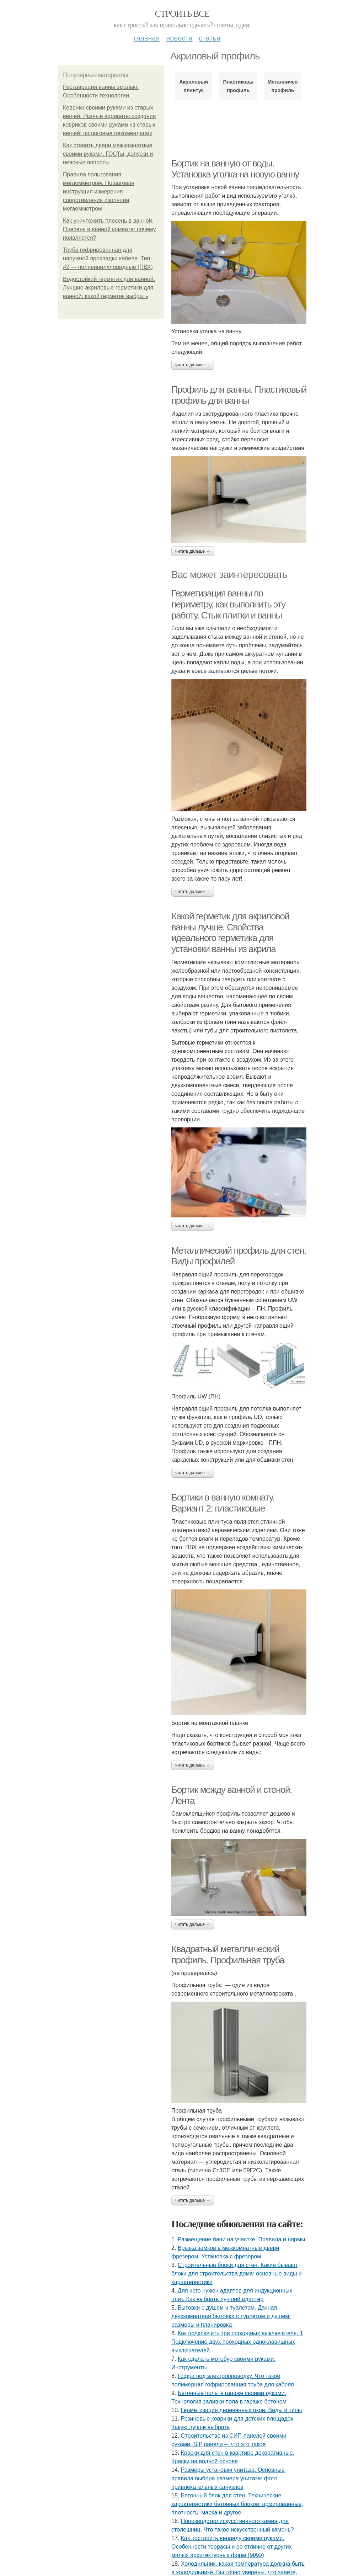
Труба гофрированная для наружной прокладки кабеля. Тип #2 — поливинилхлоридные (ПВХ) (108, 258)
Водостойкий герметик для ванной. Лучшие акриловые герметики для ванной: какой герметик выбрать (109, 287)
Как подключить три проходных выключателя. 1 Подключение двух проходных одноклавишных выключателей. (237, 2341)
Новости (179, 38)
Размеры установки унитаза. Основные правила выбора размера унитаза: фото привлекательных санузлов (228, 2478)
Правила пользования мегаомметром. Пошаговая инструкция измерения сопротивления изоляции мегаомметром (98, 191)
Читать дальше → (192, 364)
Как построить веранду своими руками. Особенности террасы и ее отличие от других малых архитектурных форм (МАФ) (231, 2546)
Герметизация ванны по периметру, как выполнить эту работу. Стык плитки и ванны (228, 604)
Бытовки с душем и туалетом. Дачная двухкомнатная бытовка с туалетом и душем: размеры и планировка (231, 2316)
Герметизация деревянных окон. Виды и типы (241, 2410)
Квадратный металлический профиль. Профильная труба (227, 1954)
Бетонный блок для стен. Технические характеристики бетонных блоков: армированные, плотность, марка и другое (237, 2504)
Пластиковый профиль (238, 86)
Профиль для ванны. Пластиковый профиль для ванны (238, 395)
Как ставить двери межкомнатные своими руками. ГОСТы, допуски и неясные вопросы (108, 153)
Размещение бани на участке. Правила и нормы (241, 2239)
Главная (147, 38)
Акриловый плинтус (193, 86)
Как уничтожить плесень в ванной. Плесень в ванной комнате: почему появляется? (109, 229)
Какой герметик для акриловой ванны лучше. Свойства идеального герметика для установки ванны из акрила (230, 932)
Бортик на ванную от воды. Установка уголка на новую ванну (235, 169)
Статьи (209, 38)
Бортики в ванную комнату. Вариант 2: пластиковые (222, 1503)
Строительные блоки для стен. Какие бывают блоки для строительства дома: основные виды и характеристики (236, 2273)
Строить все (182, 14)
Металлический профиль (283, 86)
